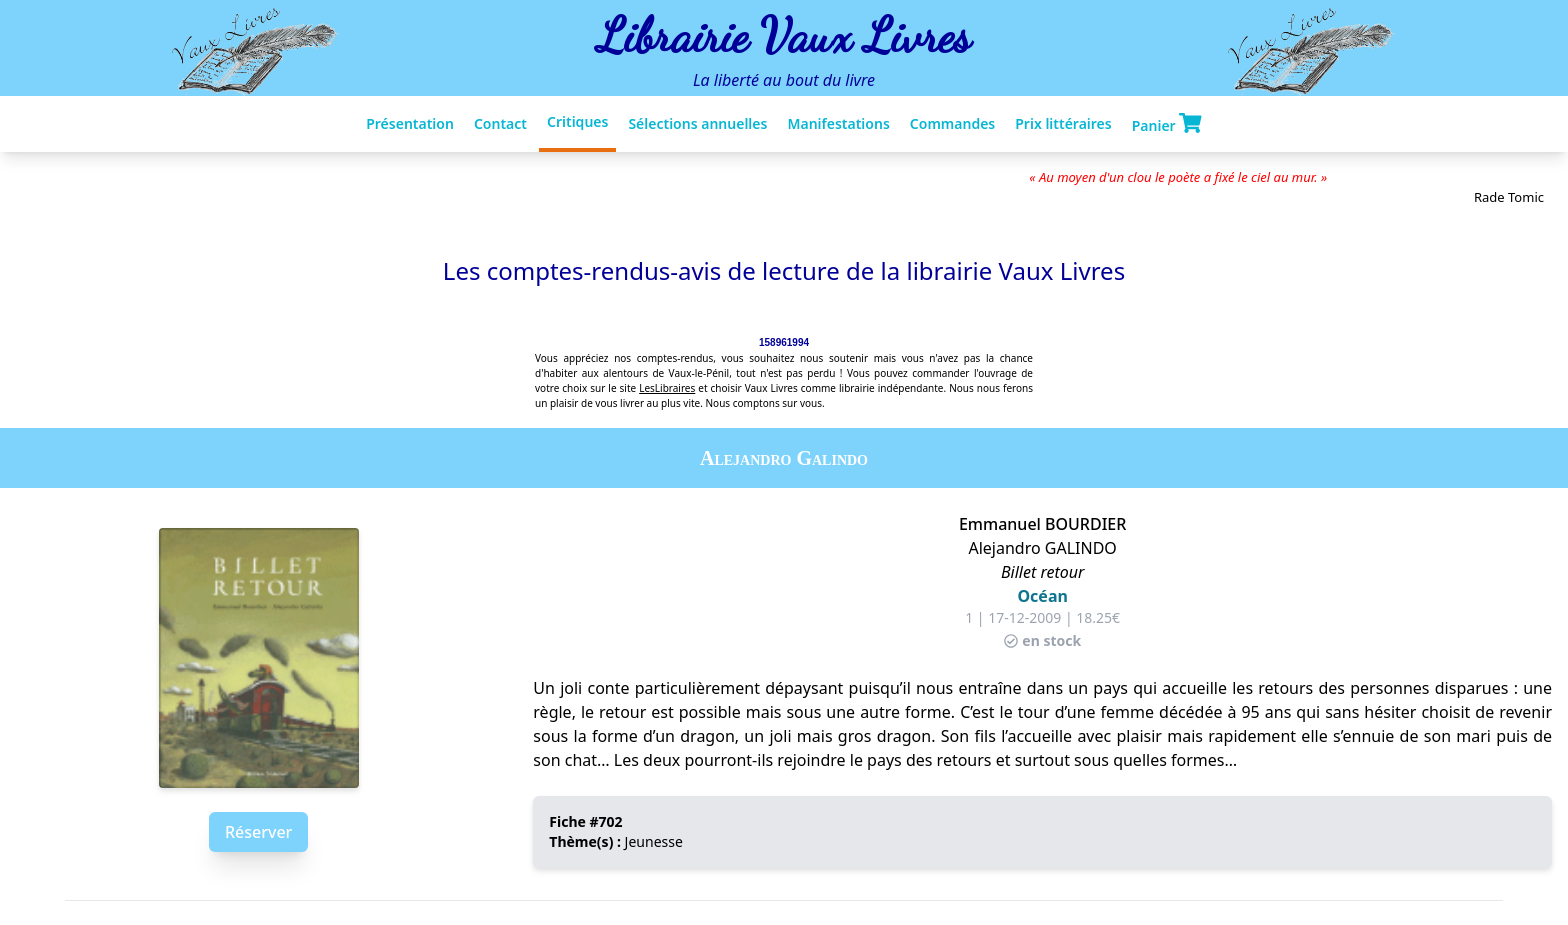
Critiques (577, 121)
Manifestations (838, 123)
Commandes (952, 123)
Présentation (410, 123)
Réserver (258, 832)
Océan (1042, 596)
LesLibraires (667, 388)
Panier (1167, 124)
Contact (500, 123)
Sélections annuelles (697, 123)
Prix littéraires (1063, 123)
